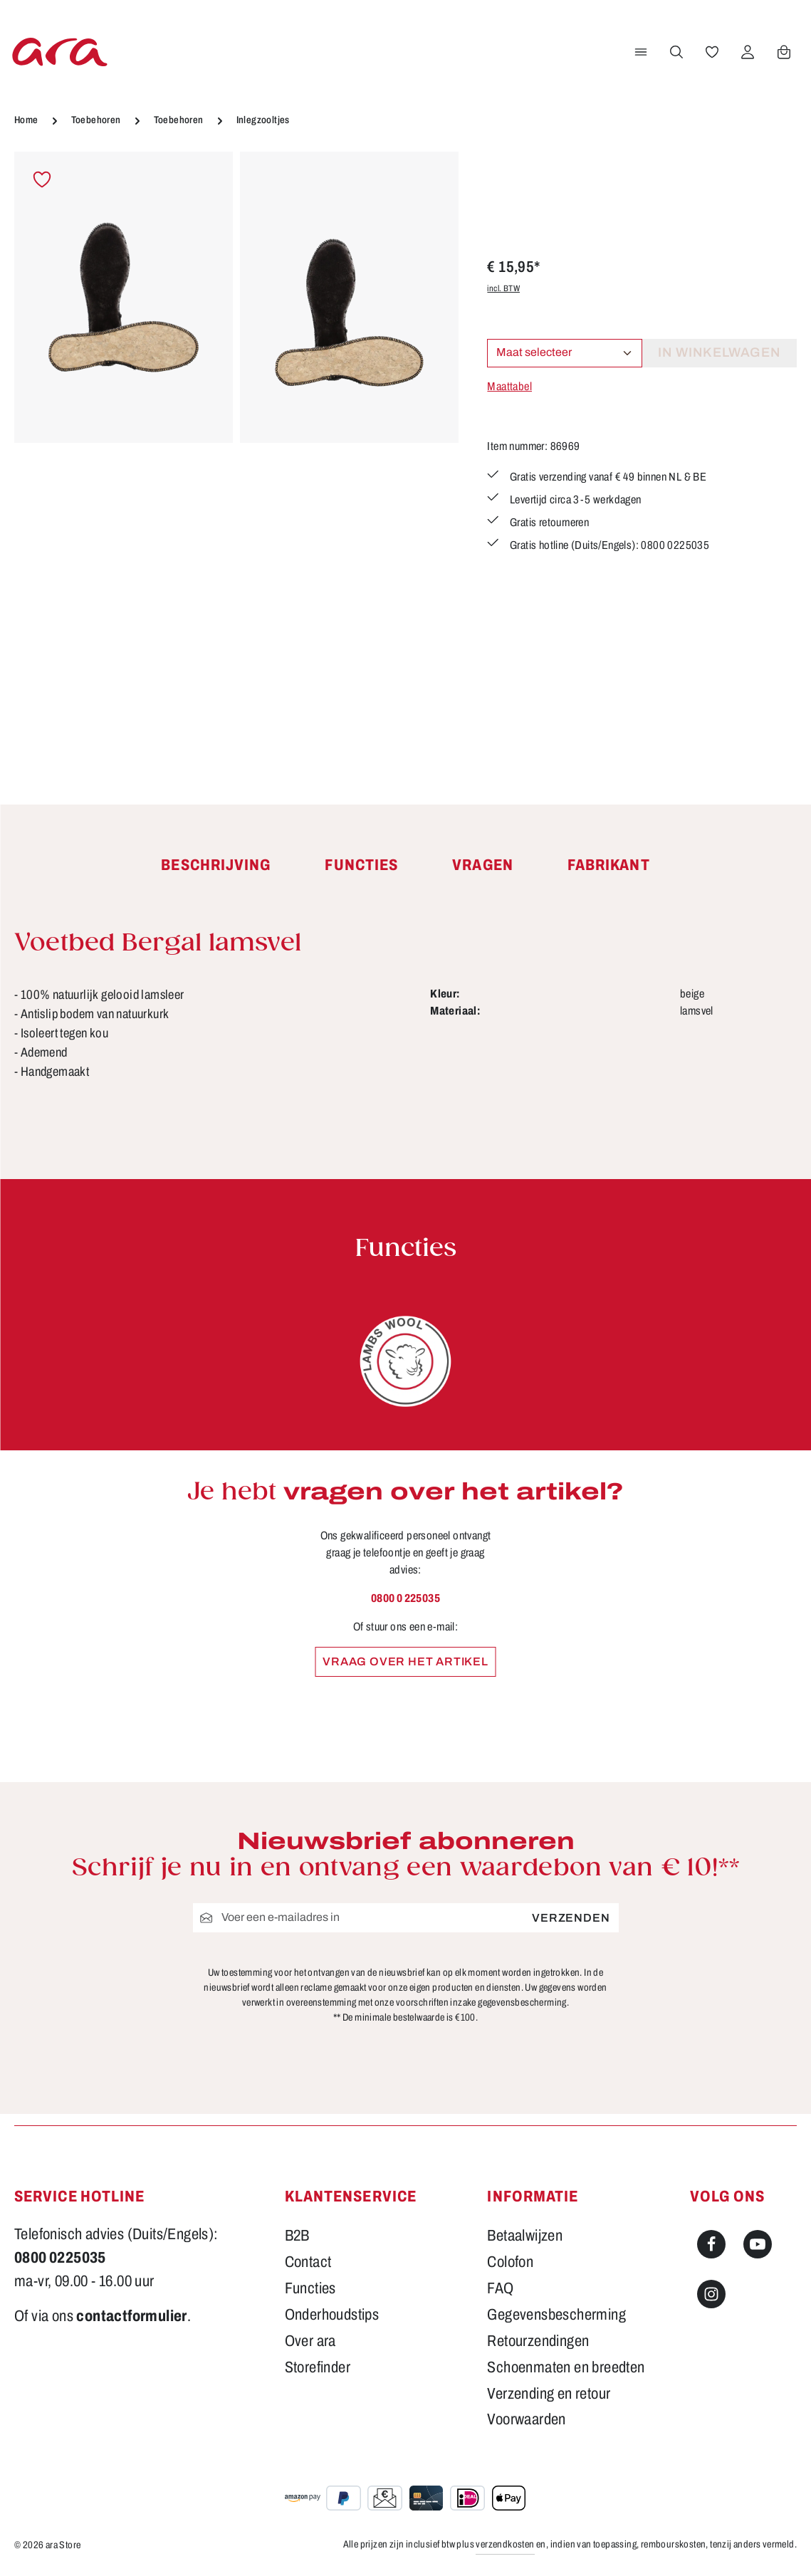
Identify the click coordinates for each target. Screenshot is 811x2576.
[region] (236, 448)
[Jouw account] (747, 52)
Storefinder (317, 2367)
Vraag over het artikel (405, 1661)
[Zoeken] (676, 52)
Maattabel (509, 386)
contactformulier (131, 2316)
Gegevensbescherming (556, 2314)
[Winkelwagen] (784, 52)
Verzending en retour (548, 2393)
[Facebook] (711, 2244)
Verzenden (570, 1918)
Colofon (510, 2262)
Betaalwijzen (525, 2235)
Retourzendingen (538, 2341)
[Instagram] (711, 2294)
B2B (297, 2235)
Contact (308, 2262)
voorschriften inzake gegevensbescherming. (482, 2002)
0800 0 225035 (405, 1598)
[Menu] (641, 52)
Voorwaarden (526, 2419)
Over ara (310, 2341)
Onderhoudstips (332, 2314)
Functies (310, 2288)
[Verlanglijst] (712, 52)
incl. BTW (503, 288)
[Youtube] (757, 2244)
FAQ (500, 2288)
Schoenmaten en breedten (565, 2367)
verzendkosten (505, 2544)
